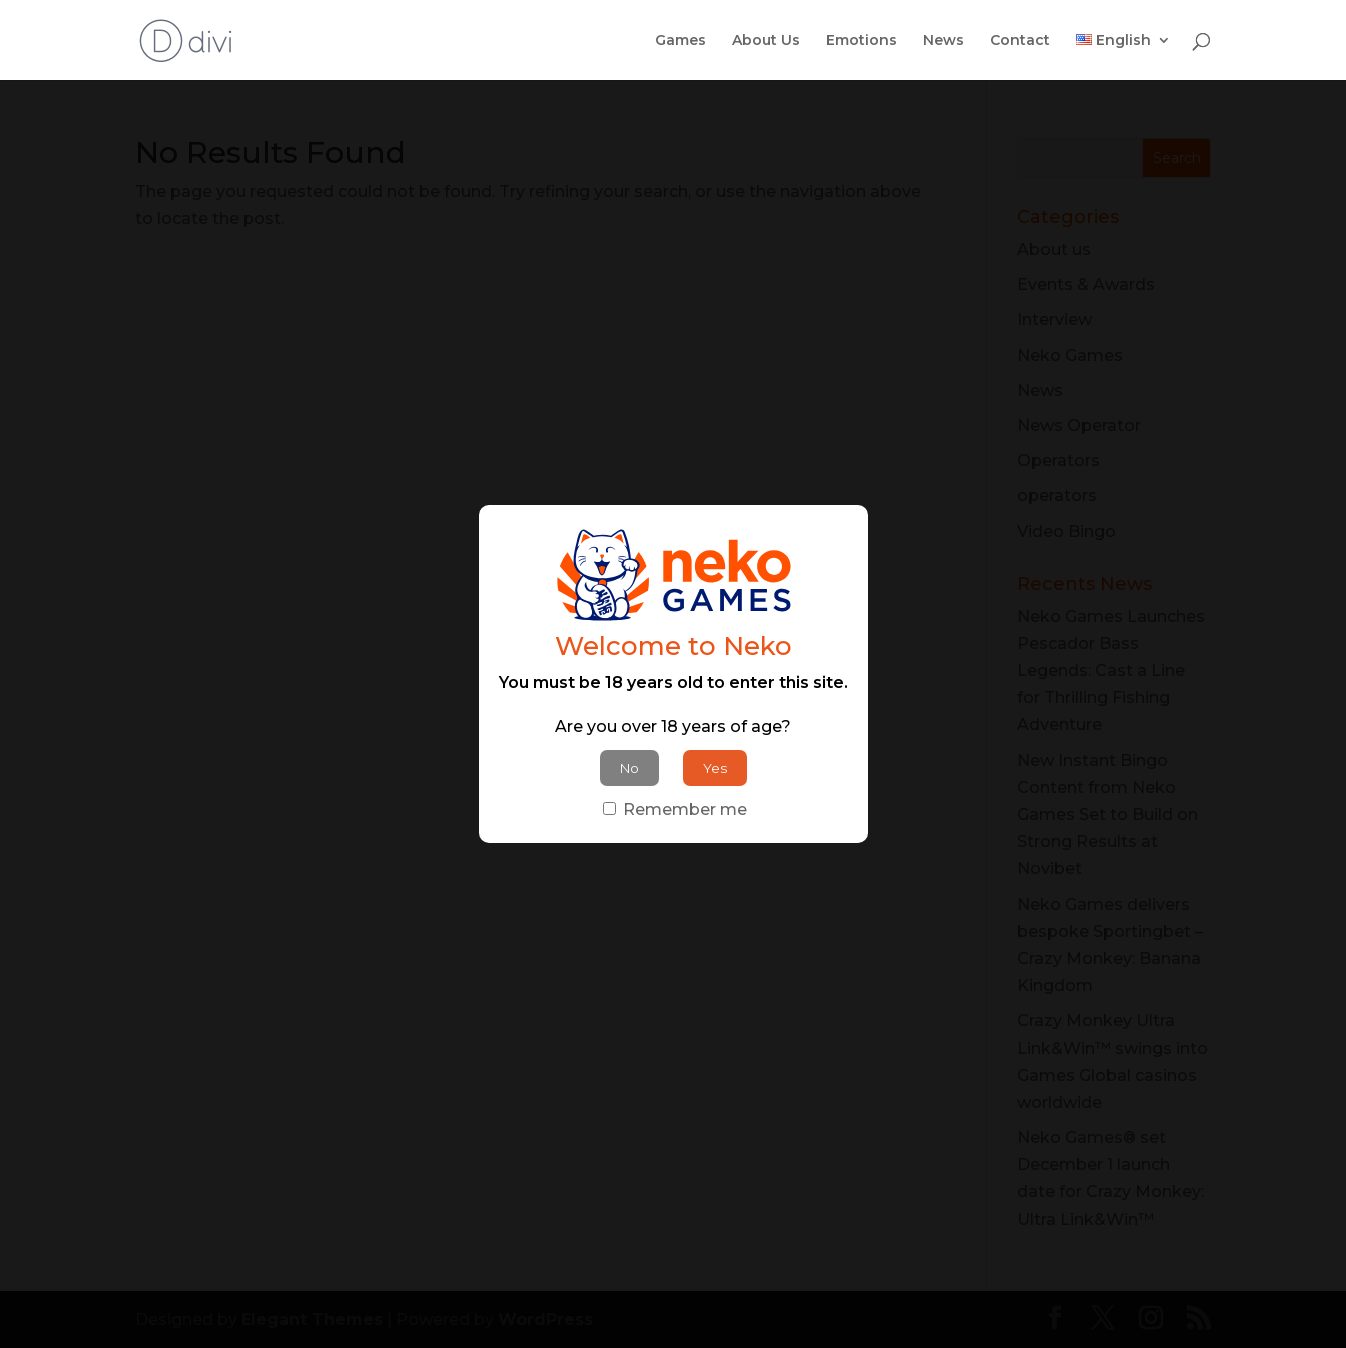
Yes (715, 768)
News (943, 41)
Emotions (861, 41)
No (629, 768)
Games (680, 41)
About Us (766, 41)
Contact (1020, 41)
